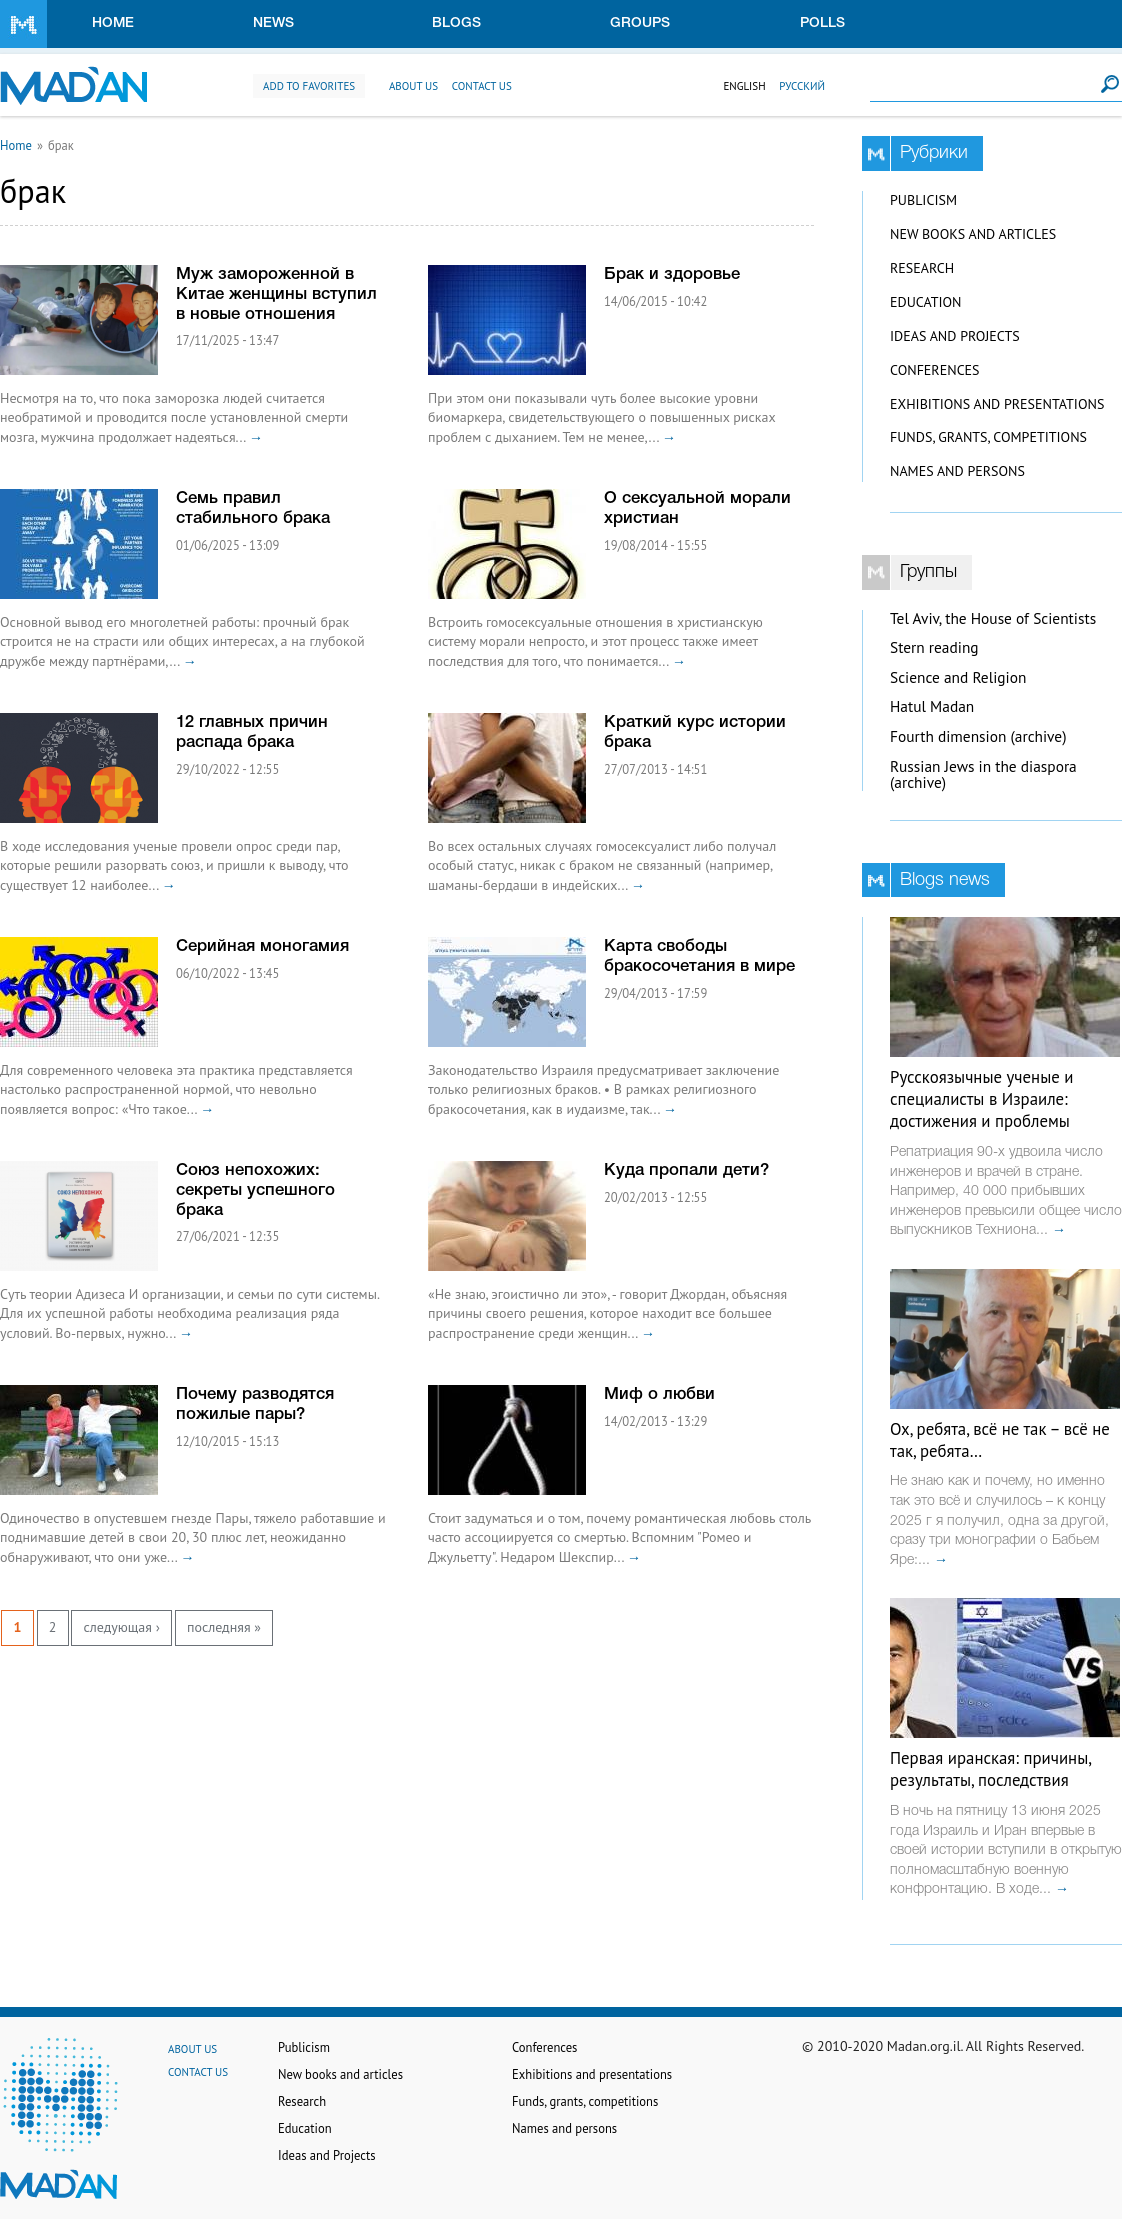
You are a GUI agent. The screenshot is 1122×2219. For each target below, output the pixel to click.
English (744, 86)
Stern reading (934, 647)
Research (922, 268)
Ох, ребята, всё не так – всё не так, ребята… (1000, 1440)
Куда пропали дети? (686, 1170)
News (273, 23)
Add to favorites (309, 86)
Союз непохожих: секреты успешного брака (255, 1190)
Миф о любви (659, 1394)
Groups (640, 23)
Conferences (935, 370)
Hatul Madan (932, 706)
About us (413, 86)
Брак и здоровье (672, 274)
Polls (822, 23)
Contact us (482, 86)
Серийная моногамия (262, 946)
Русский (802, 86)
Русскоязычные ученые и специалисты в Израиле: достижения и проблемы (981, 1099)
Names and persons (957, 471)
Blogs (456, 23)
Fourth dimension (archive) (978, 736)
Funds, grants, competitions (988, 437)
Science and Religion (958, 677)
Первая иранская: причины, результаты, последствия (990, 1769)
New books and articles (973, 234)
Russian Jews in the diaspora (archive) (983, 775)
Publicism (923, 200)
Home (113, 23)
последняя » (224, 1627)
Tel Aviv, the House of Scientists (993, 618)
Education (925, 302)
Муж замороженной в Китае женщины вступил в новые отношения (276, 294)
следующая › (121, 1627)
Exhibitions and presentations (997, 404)
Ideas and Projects (955, 336)
